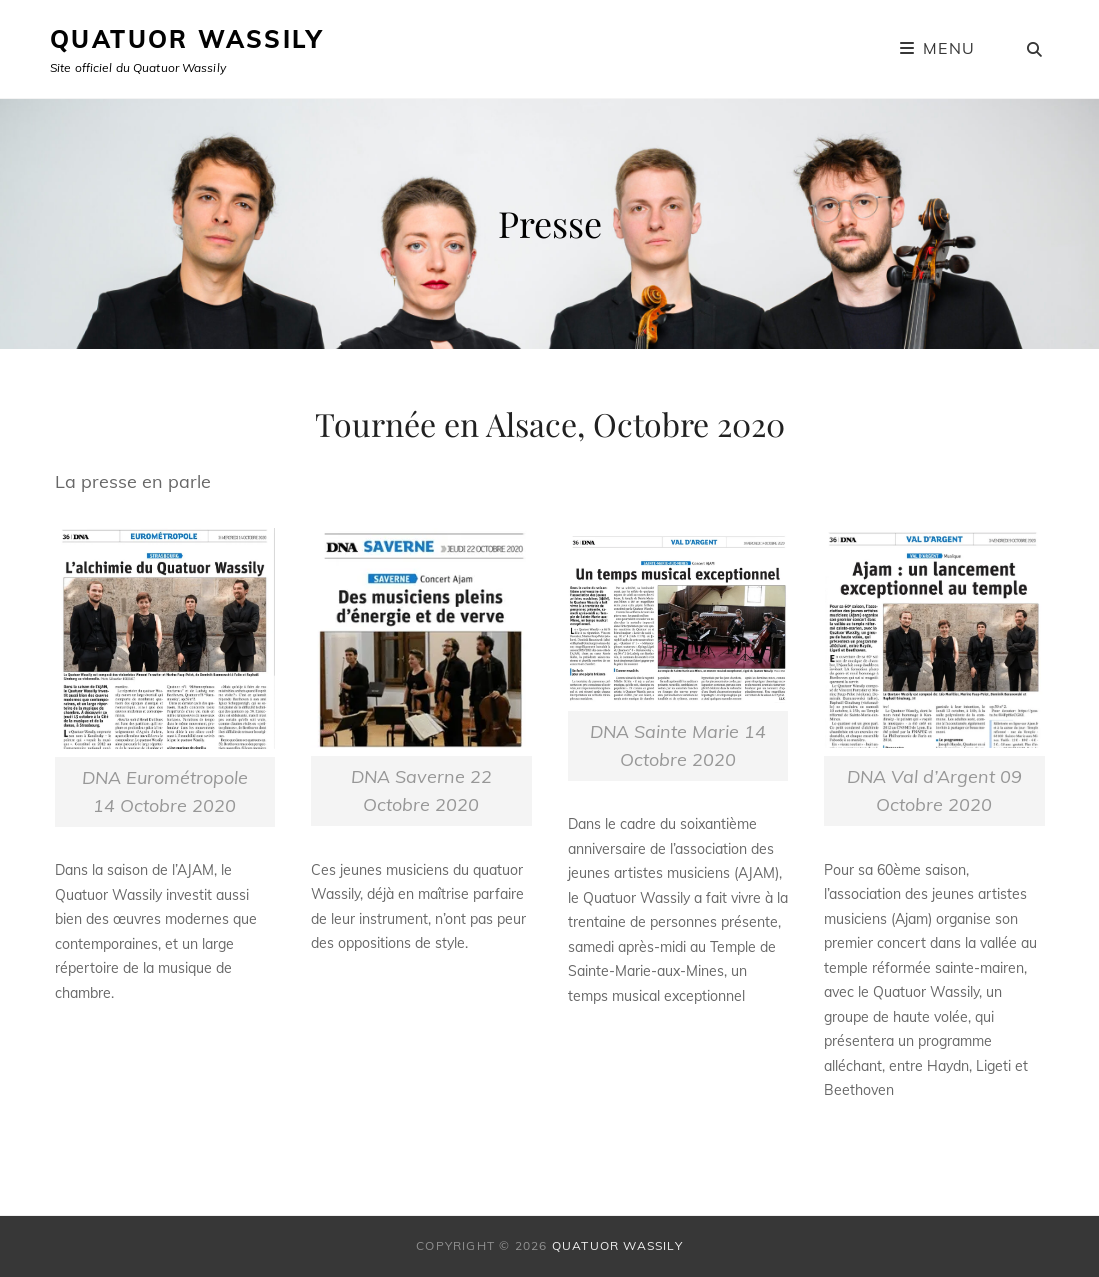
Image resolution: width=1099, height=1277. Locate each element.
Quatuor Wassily (186, 39)
